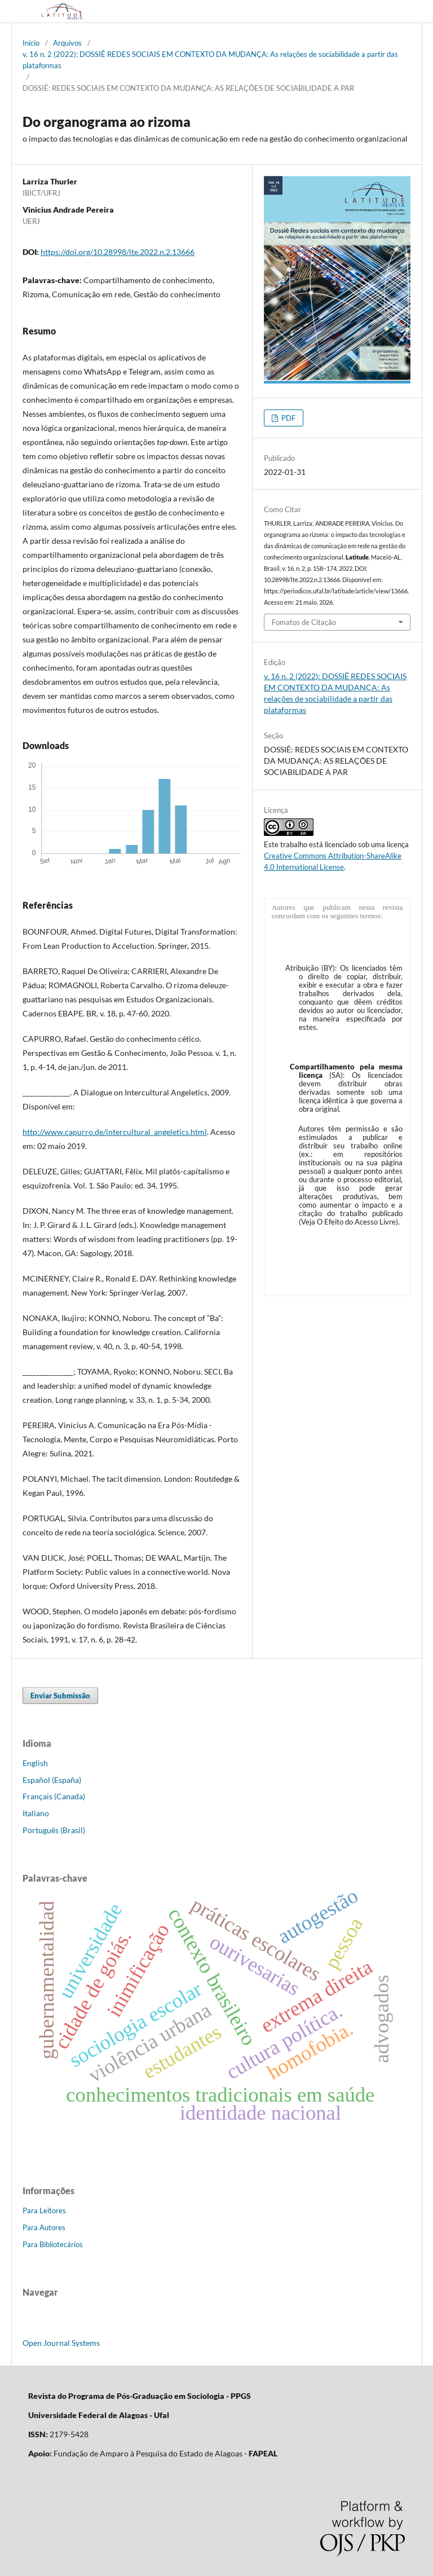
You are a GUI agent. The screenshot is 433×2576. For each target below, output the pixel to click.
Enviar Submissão (60, 1695)
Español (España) (52, 1780)
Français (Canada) (54, 1796)
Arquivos (67, 42)
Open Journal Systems (61, 2343)
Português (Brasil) (54, 1830)
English (35, 1763)
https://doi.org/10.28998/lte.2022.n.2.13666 (118, 252)
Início (31, 42)
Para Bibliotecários (53, 2244)
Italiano (36, 1813)
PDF (287, 417)
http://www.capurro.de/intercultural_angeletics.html (115, 1132)
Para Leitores (44, 2210)
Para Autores (44, 2227)
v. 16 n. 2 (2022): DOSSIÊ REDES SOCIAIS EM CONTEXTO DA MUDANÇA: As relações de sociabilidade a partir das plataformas (210, 60)
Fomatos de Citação (304, 622)
